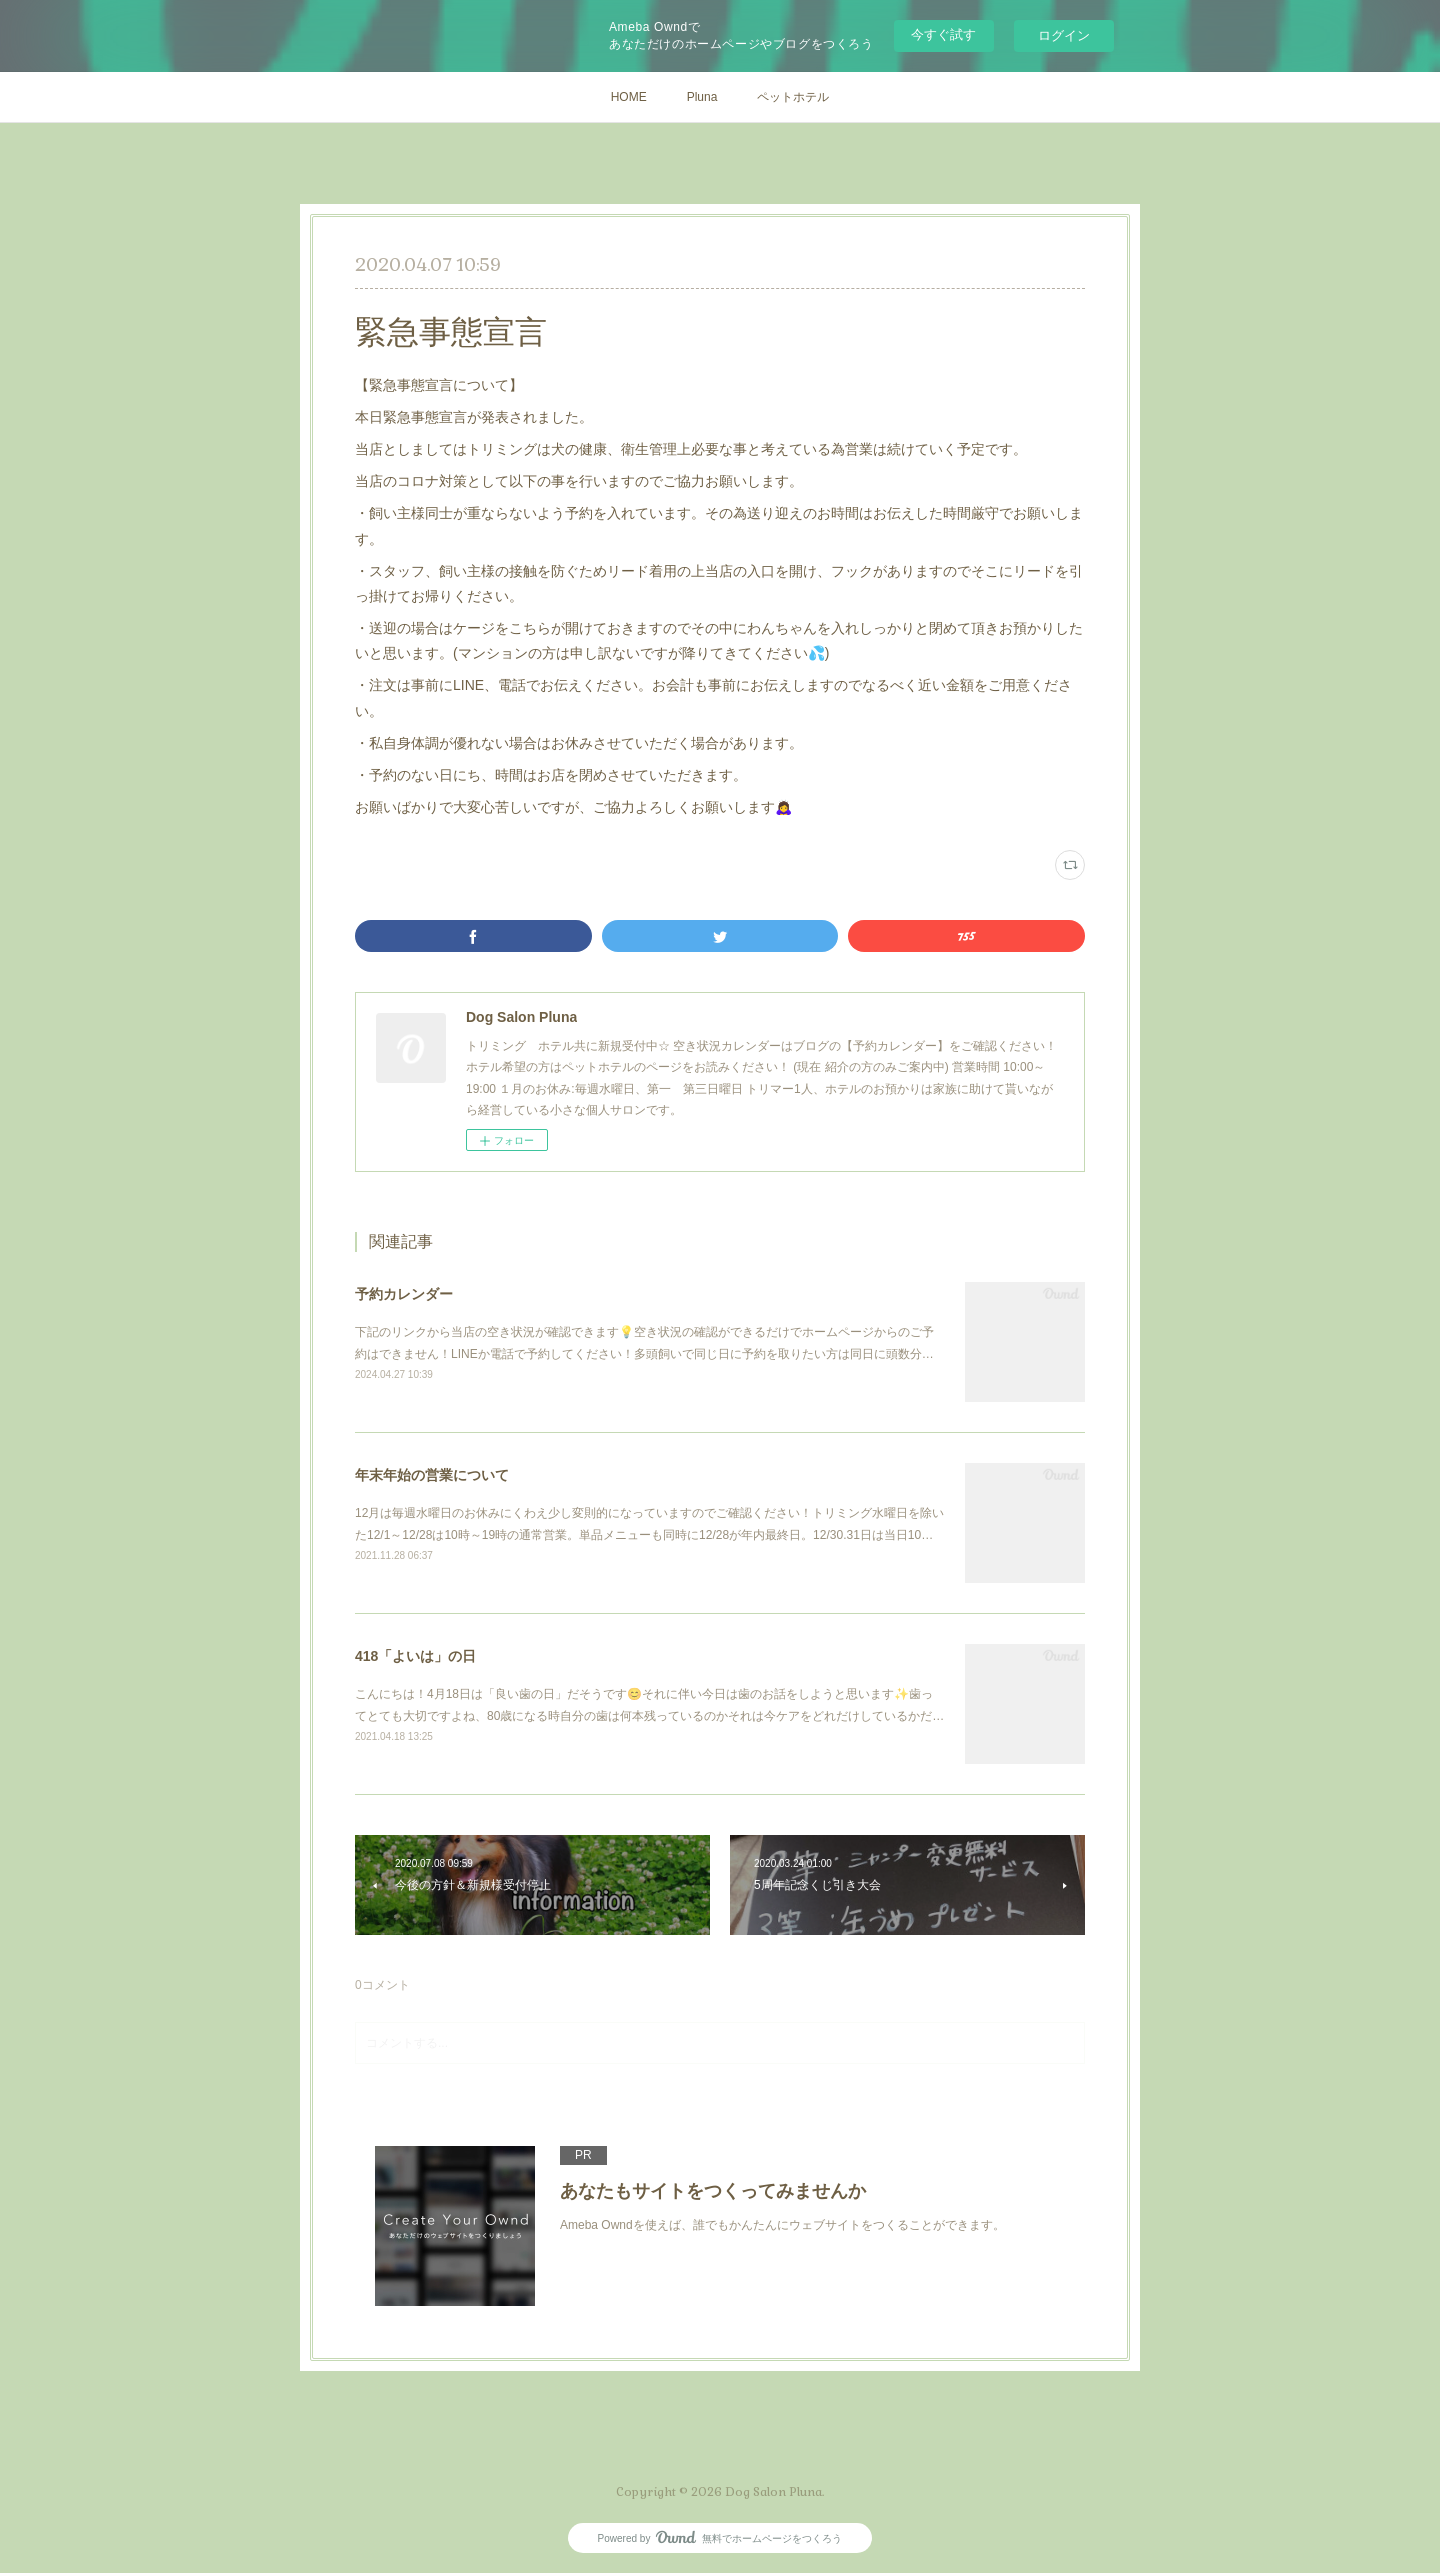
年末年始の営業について (432, 1475)
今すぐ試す (943, 34)
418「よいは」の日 (415, 1656)
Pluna (702, 97)
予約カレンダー (404, 1294)
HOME (629, 97)
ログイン (1064, 35)
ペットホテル (793, 97)
